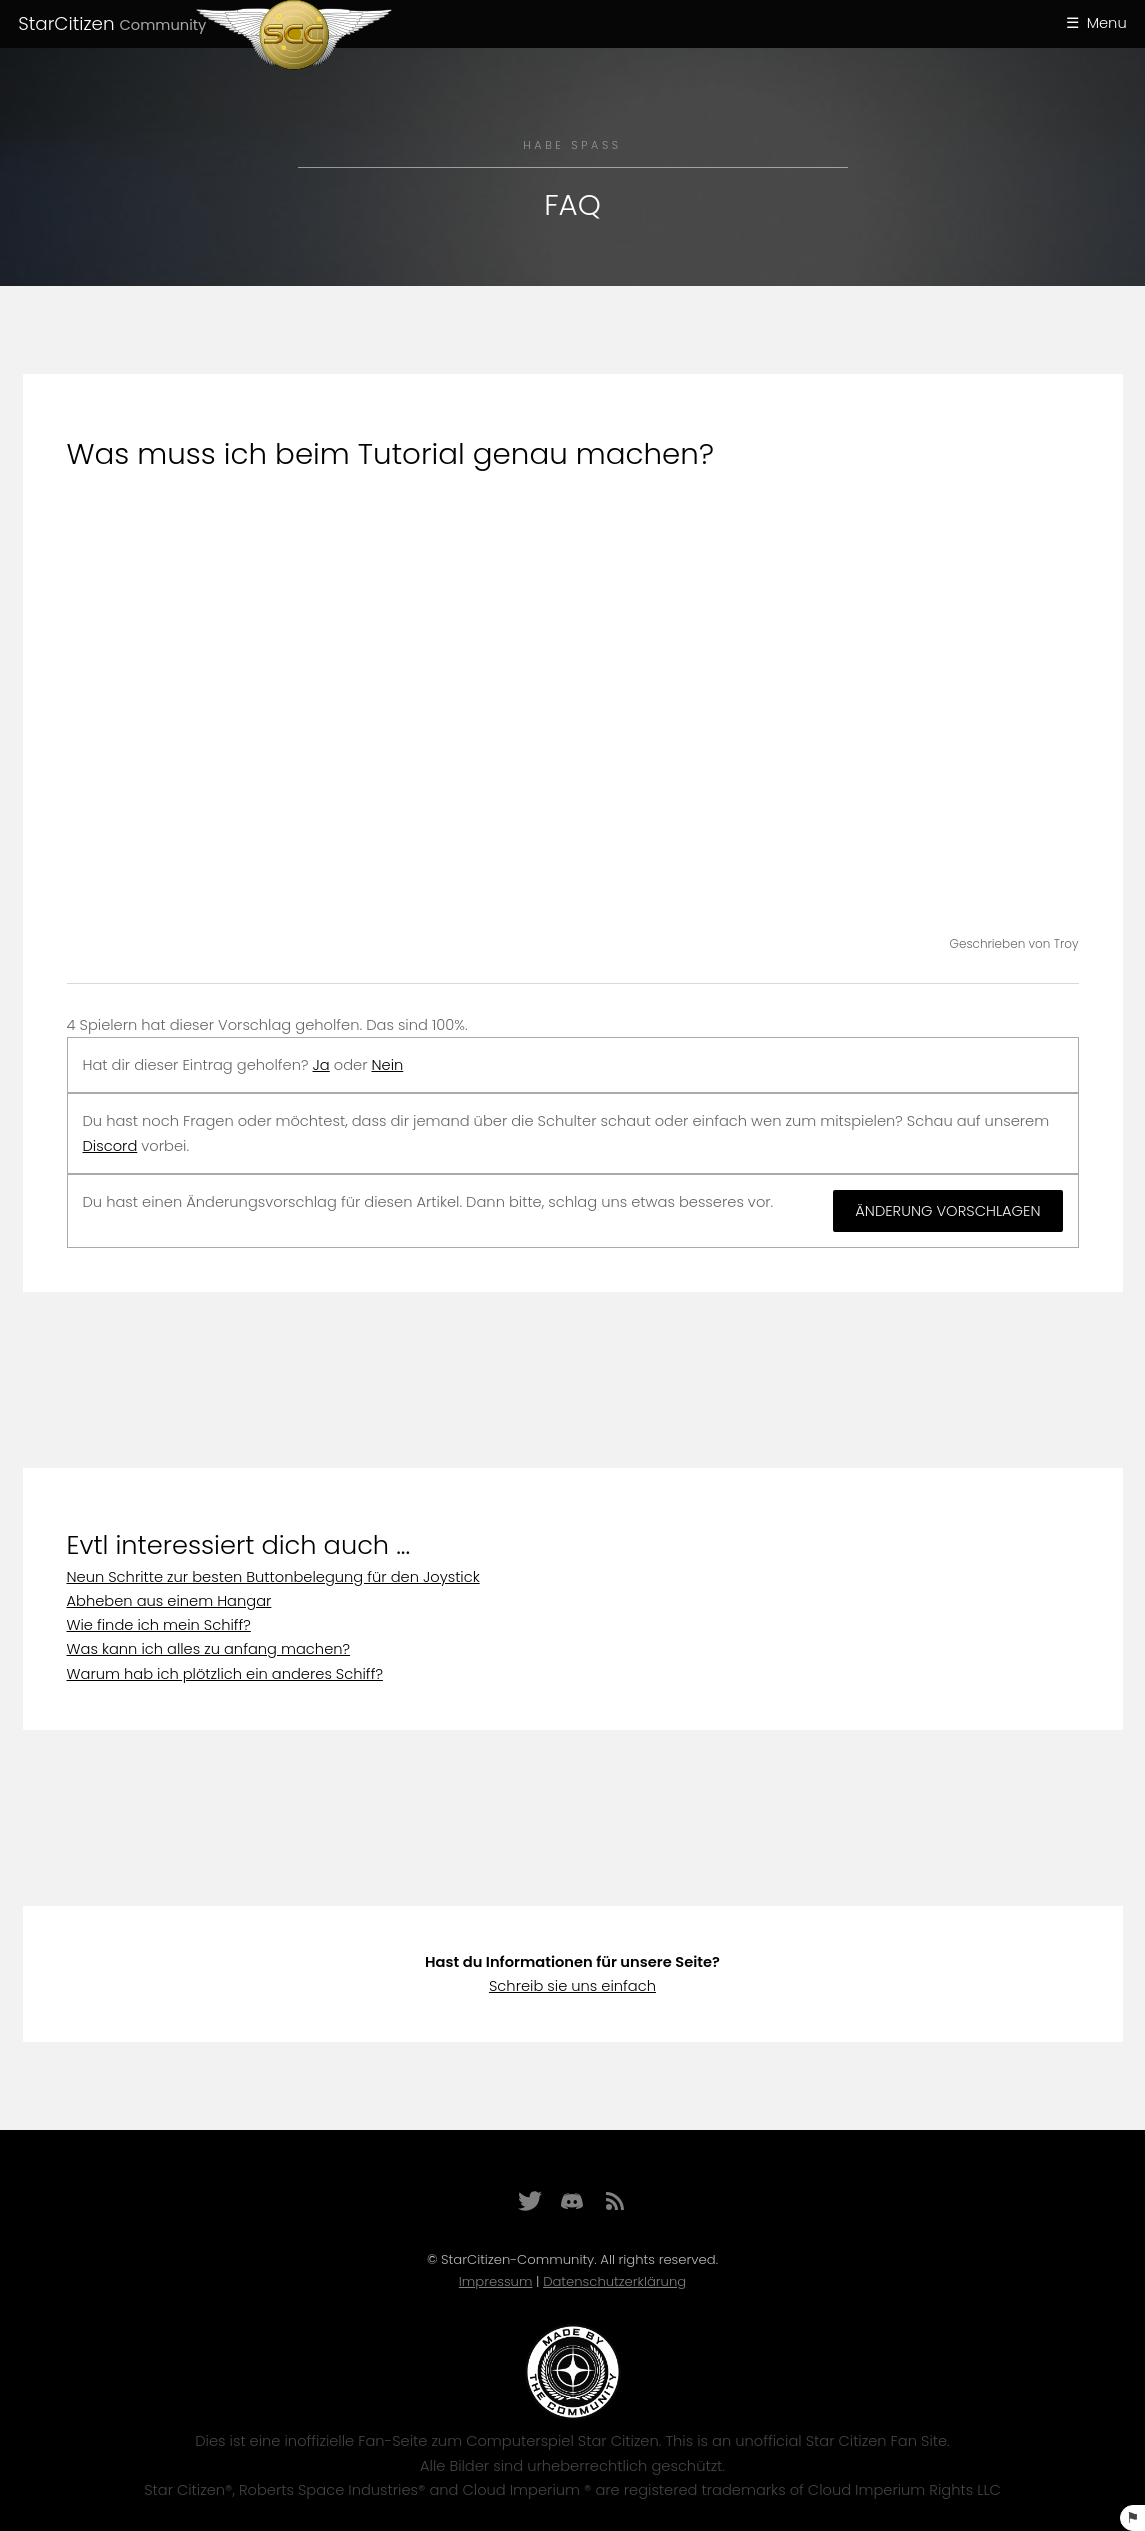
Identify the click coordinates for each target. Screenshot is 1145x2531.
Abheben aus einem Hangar (169, 1601)
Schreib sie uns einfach (572, 1986)
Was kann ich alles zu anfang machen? (209, 1649)
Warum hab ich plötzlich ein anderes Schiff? (225, 1674)
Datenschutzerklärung (614, 2281)
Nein (387, 1065)
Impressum (496, 2281)
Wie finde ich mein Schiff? (159, 1625)
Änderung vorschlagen (947, 1211)
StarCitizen (112, 23)
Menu (1107, 23)
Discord (110, 1146)
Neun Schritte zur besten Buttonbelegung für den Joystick (273, 1577)
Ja (321, 1065)
